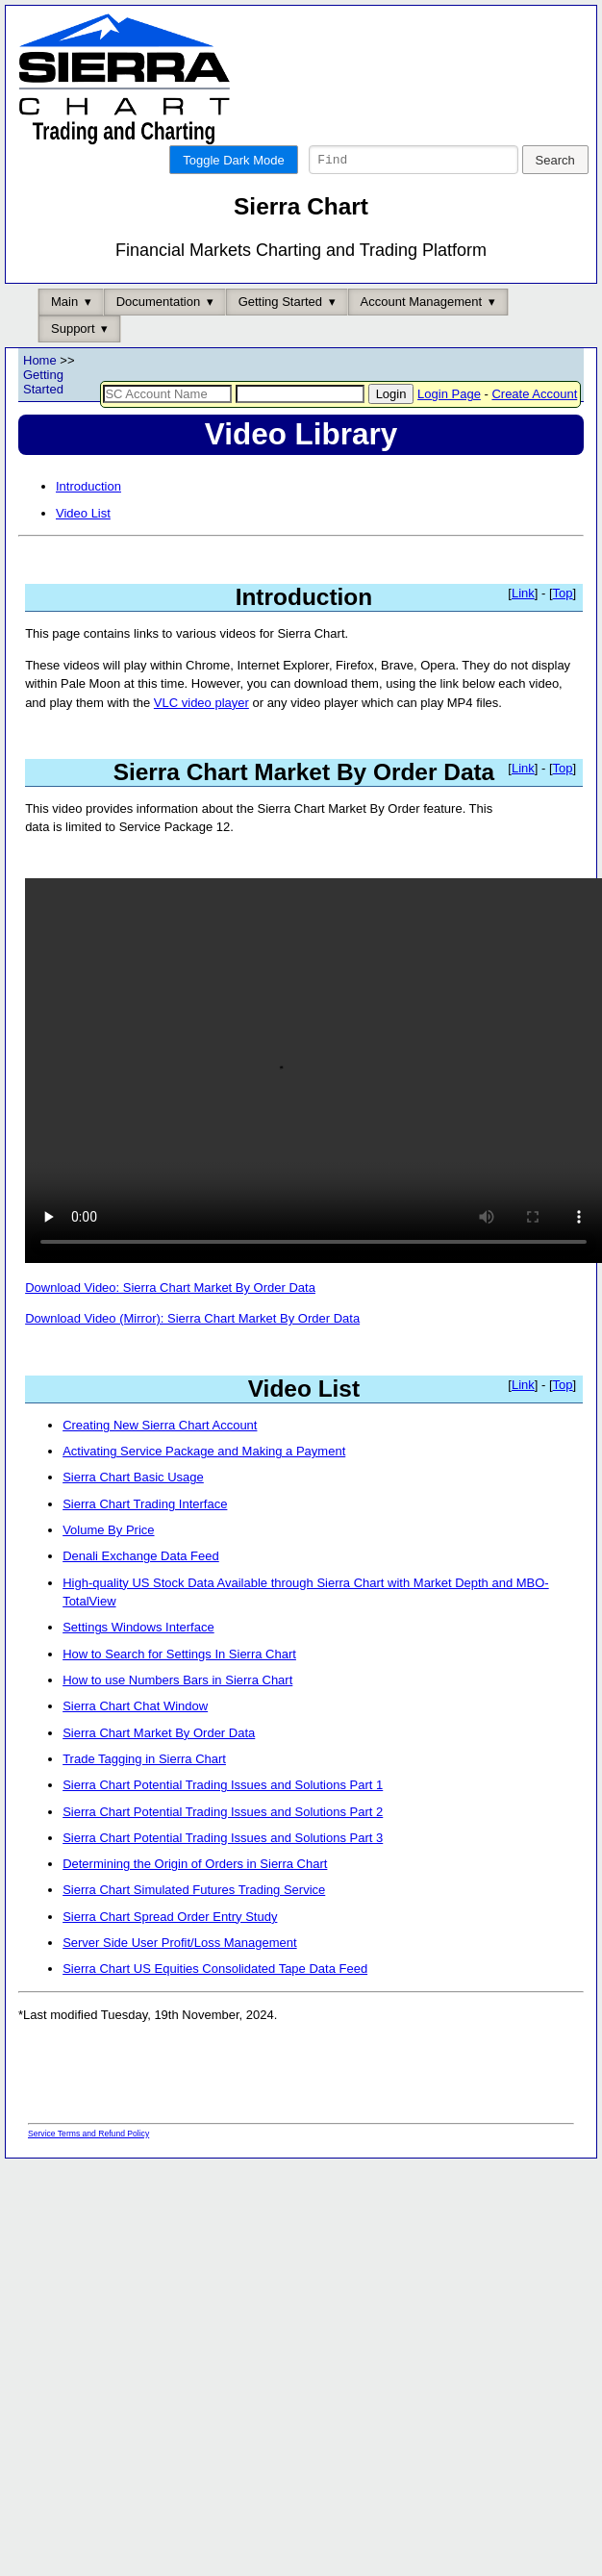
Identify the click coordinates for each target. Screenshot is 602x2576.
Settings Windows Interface (138, 1659)
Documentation (158, 333)
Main (64, 333)
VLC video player (201, 734)
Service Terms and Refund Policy (88, 2165)
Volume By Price (108, 1561)
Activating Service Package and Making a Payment (204, 1483)
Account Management (421, 333)
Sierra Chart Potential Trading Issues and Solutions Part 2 (223, 1843)
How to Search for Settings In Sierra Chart (179, 1686)
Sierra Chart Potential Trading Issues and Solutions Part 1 (223, 1816)
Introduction (88, 518)
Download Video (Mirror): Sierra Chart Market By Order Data (192, 1350)
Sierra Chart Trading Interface (145, 1535)
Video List (83, 545)
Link (523, 625)
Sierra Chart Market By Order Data (159, 1764)
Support (73, 360)
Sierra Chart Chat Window (135, 1737)
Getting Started (280, 333)
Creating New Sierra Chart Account (160, 1457)
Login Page (449, 425)
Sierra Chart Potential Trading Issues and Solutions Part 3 (223, 1869)
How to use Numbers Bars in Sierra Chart (177, 1712)
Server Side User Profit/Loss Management (180, 1974)
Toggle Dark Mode (234, 160)
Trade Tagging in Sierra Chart (144, 1790)
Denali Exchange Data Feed (141, 1587)
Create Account (534, 425)
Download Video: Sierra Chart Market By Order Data (170, 1319)
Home (40, 392)
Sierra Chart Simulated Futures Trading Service (194, 1921)
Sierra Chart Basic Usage (133, 1509)
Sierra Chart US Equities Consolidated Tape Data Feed (215, 2000)
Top (563, 625)
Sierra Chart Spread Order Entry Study (170, 1948)
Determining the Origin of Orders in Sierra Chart (195, 1895)
